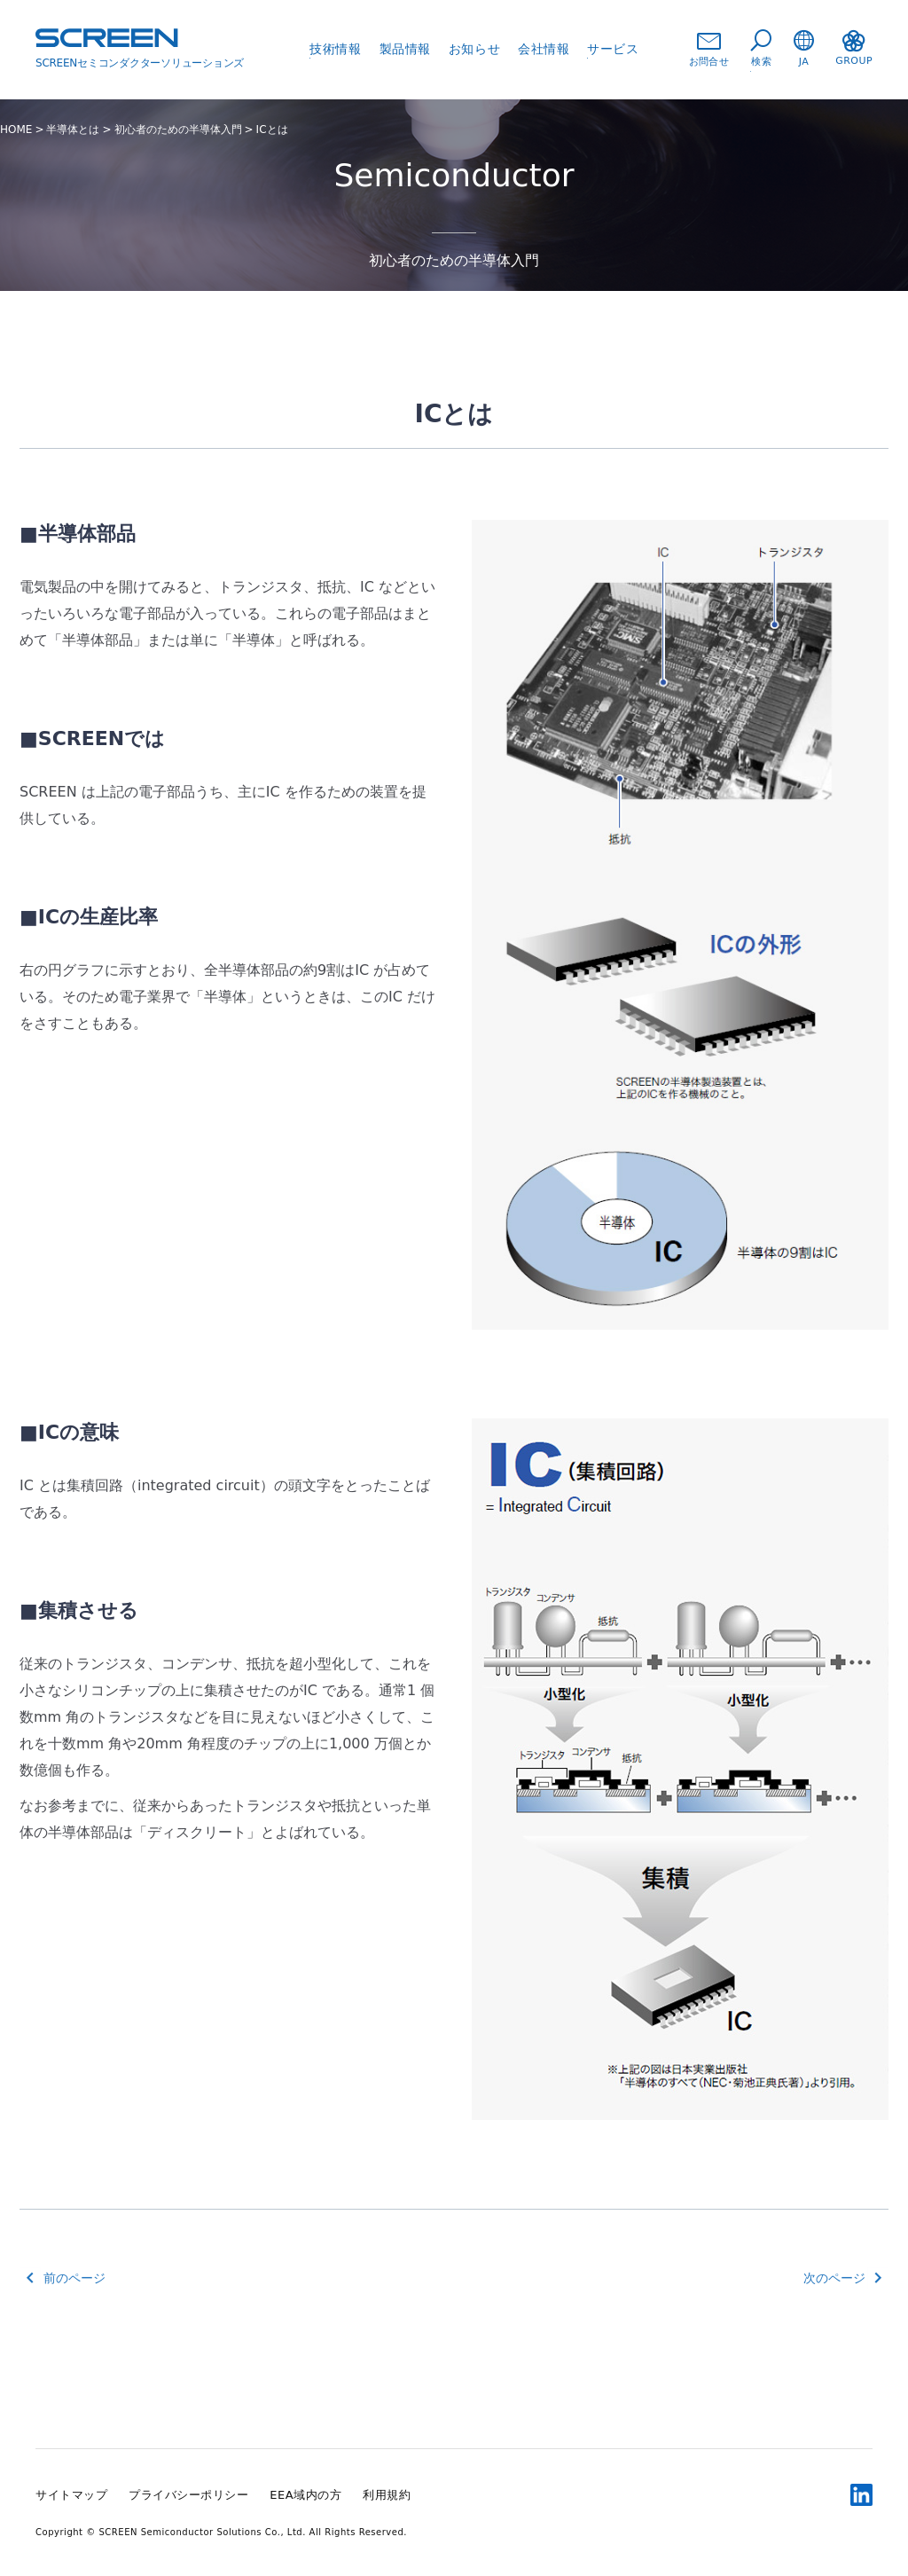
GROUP (854, 48)
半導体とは (72, 129)
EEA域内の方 (305, 2494)
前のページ (74, 2278)
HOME (16, 129)
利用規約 (387, 2494)
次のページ (834, 2278)
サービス (612, 49)
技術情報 (335, 49)
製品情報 (405, 49)
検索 (760, 48)
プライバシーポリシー (188, 2494)
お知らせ (474, 49)
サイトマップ (71, 2494)
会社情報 (543, 49)
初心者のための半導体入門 (178, 129)
